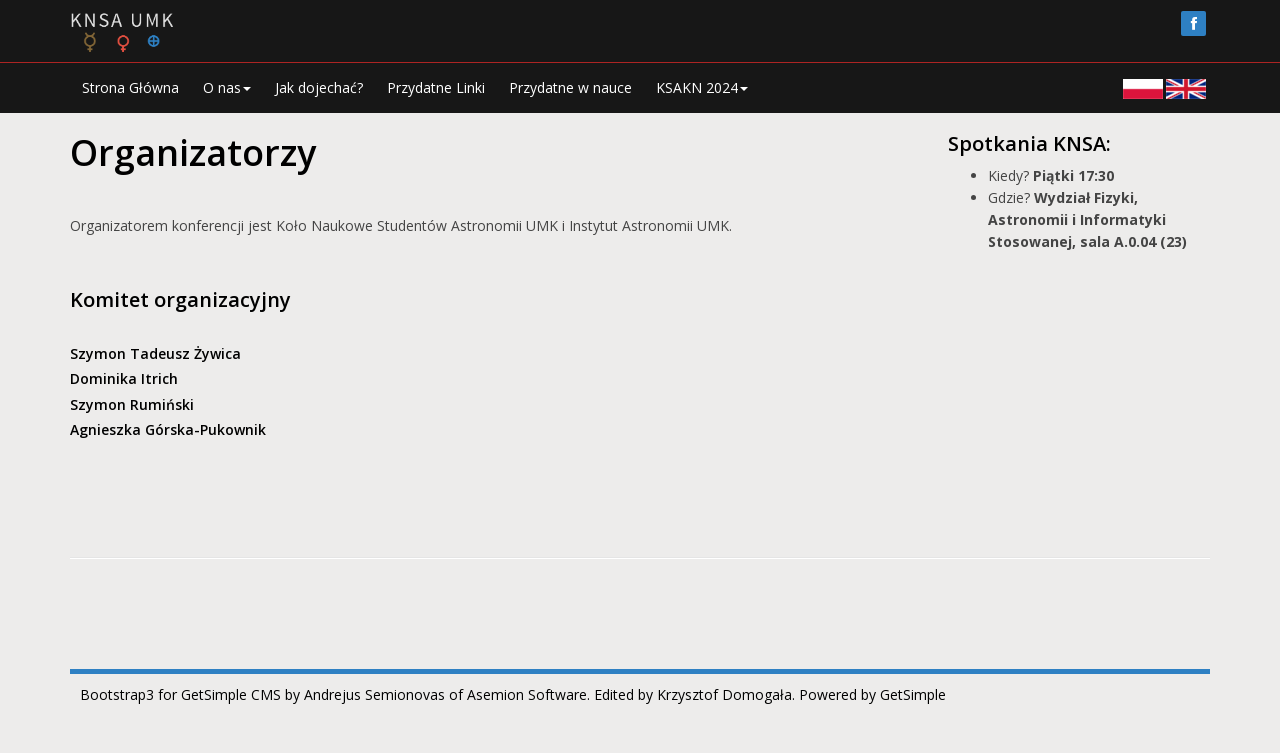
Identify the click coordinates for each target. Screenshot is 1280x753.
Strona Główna (130, 87)
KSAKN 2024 (702, 87)
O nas (227, 87)
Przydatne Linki (436, 87)
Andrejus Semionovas (374, 694)
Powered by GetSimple (872, 694)
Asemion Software (527, 694)
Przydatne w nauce (570, 87)
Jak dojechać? (319, 87)
